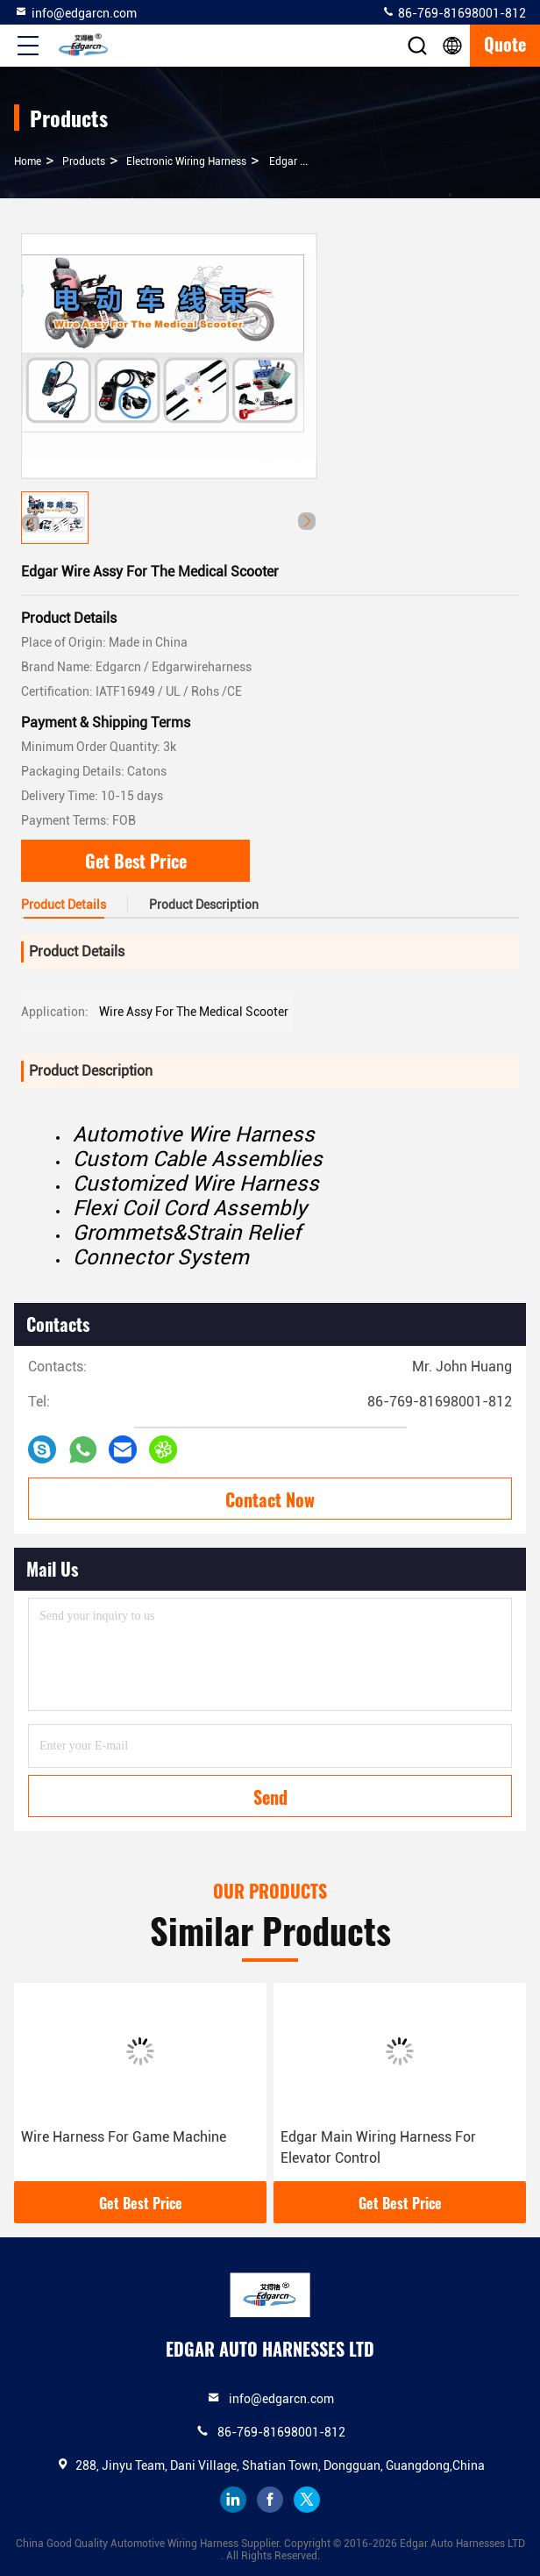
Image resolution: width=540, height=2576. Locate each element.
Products (83, 161)
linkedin (233, 2500)
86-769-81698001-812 (453, 12)
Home (27, 161)
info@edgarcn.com (75, 12)
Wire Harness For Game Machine (123, 2137)
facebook (270, 2500)
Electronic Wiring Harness (186, 161)
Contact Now (270, 1499)
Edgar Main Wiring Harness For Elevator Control (378, 2147)
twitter (307, 2500)
